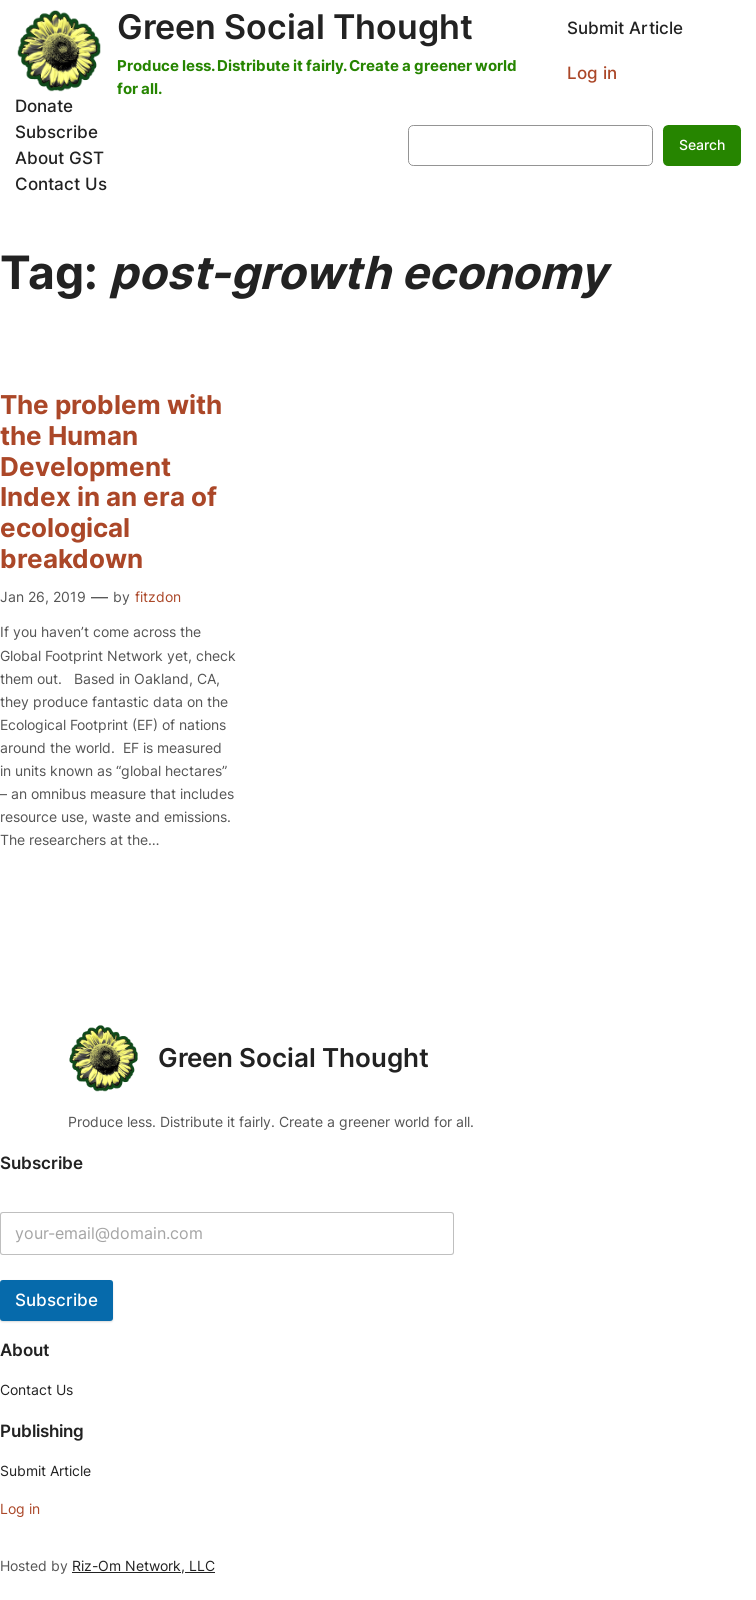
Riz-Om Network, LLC (143, 1565)
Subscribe (56, 1300)
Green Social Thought (295, 26)
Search (702, 144)
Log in (592, 73)
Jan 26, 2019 (43, 596)
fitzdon (158, 596)
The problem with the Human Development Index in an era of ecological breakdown (111, 481)
